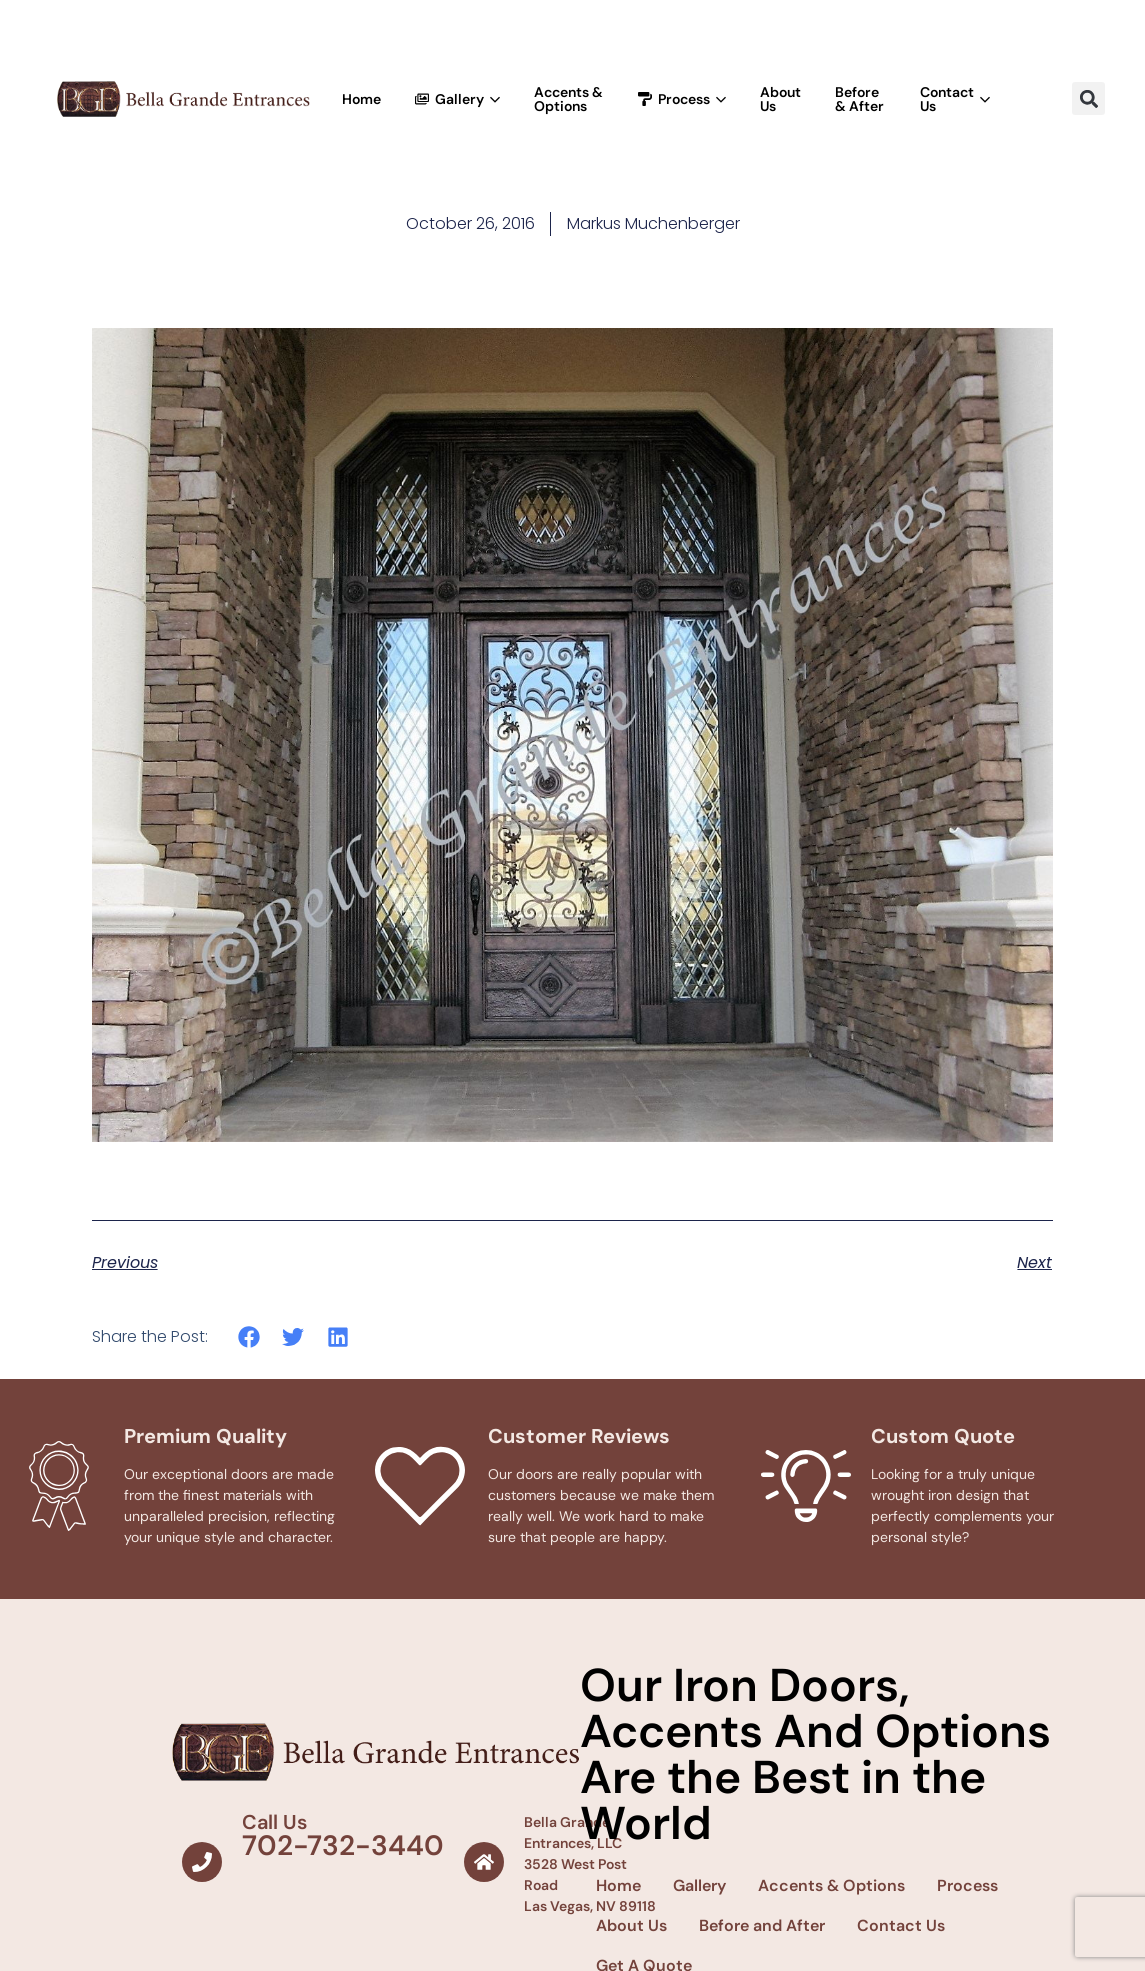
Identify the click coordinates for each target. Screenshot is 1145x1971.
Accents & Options (568, 99)
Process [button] (682, 99)
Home (361, 99)
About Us (780, 99)
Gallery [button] (457, 99)
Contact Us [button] (955, 99)
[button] (1088, 98)
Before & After (859, 99)
